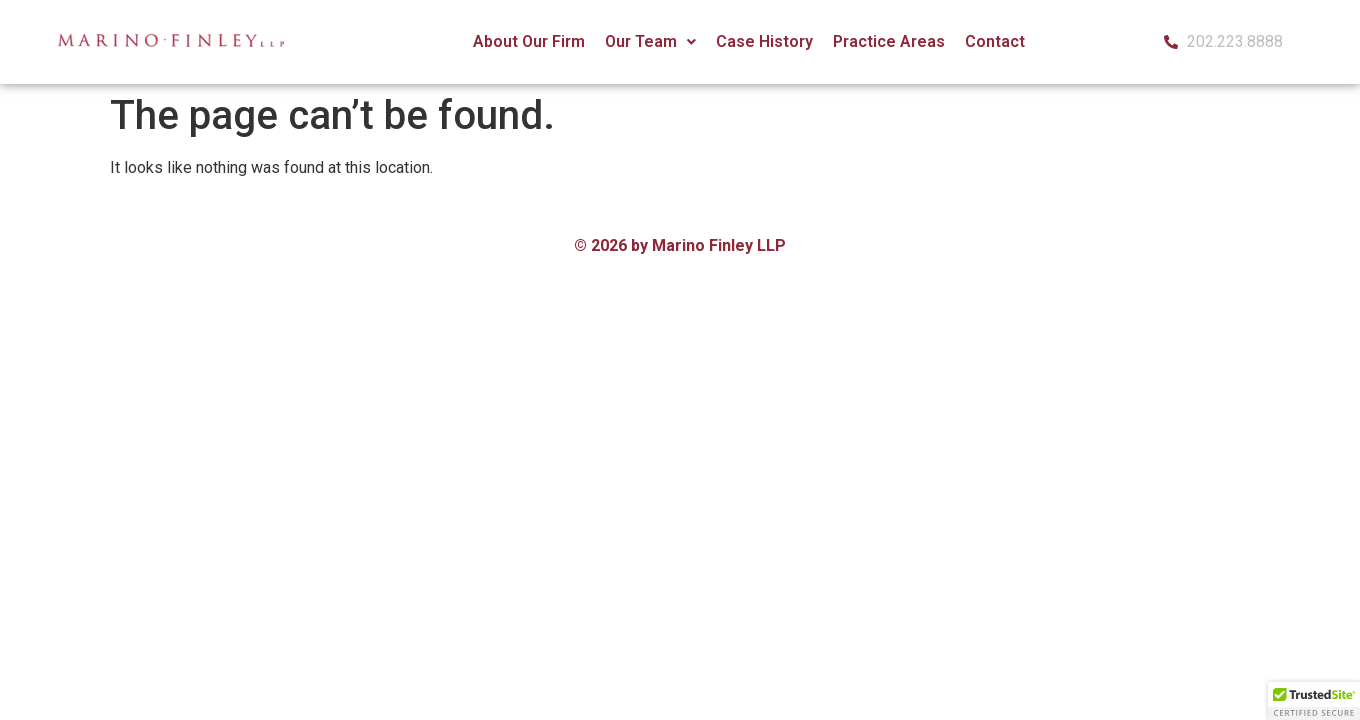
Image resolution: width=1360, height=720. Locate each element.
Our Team (650, 41)
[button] (650, 42)
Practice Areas (889, 41)
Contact (995, 41)
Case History (764, 41)
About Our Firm (529, 41)
